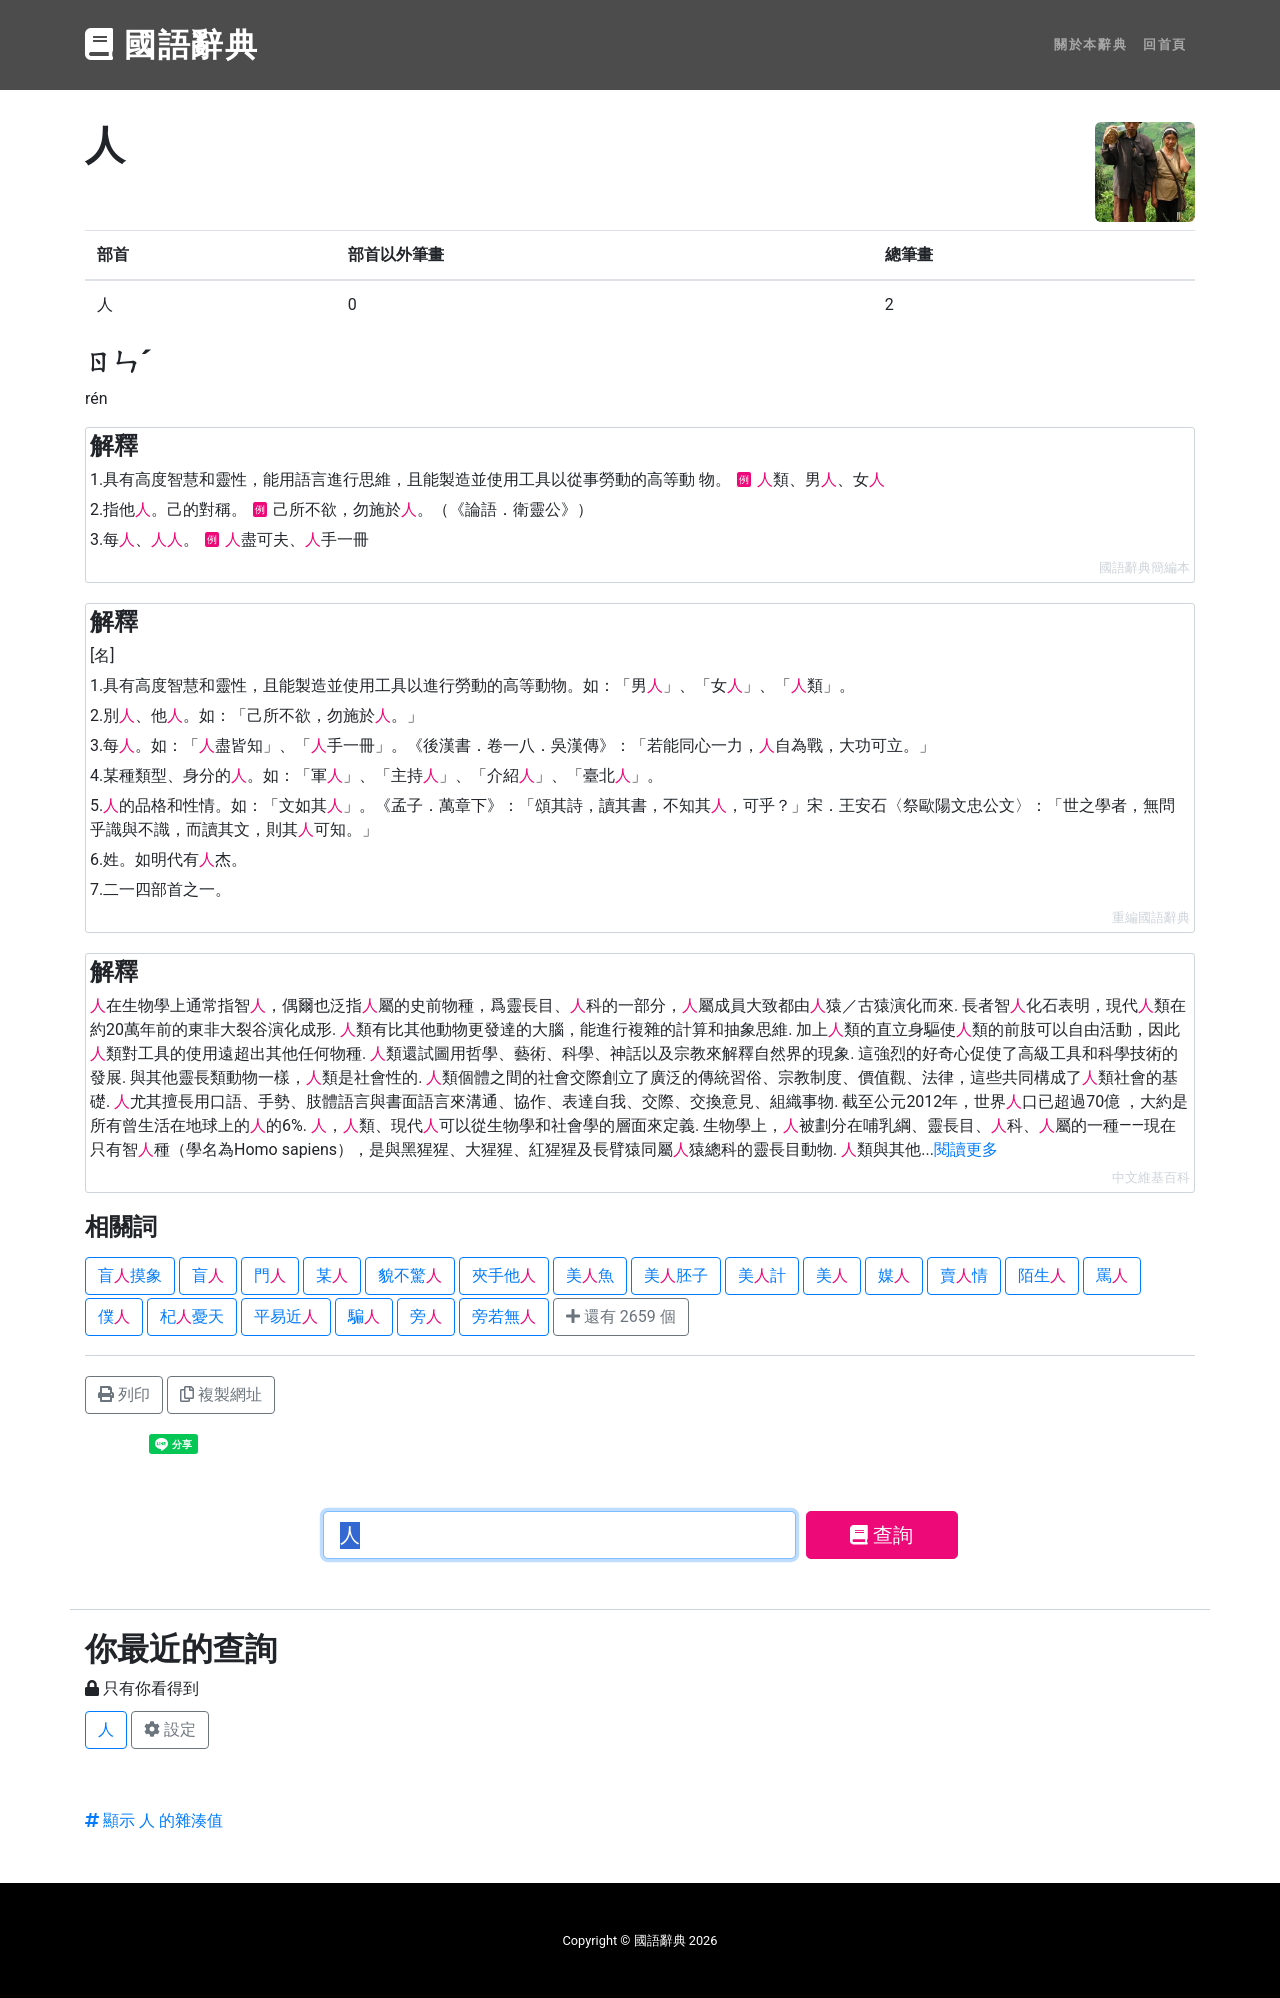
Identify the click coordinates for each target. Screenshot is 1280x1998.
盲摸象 (130, 1275)
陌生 (1042, 1275)
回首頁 (1165, 44)
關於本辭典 (1090, 44)
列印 (124, 1394)
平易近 (286, 1316)
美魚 (590, 1275)
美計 (762, 1275)
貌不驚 (410, 1275)
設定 (170, 1729)
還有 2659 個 (621, 1316)
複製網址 (221, 1394)
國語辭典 (172, 45)
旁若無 (504, 1316)
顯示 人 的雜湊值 (154, 1820)
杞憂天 (192, 1316)
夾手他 (504, 1275)
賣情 (964, 1275)
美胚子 (676, 1275)
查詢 (881, 1535)
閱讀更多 (966, 1149)
